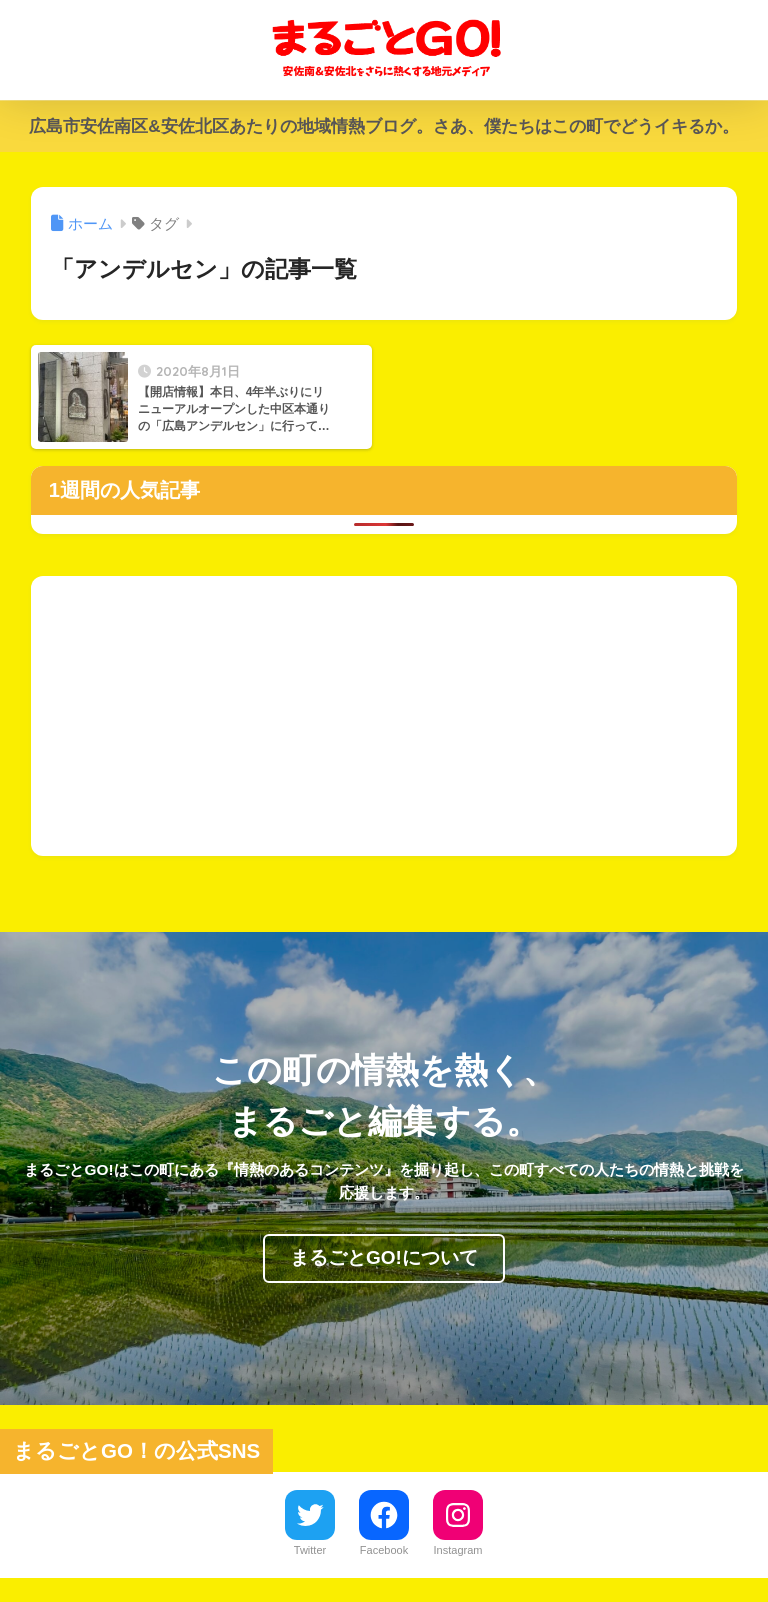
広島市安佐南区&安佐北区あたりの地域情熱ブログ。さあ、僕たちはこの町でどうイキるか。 (383, 126)
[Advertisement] (384, 716)
